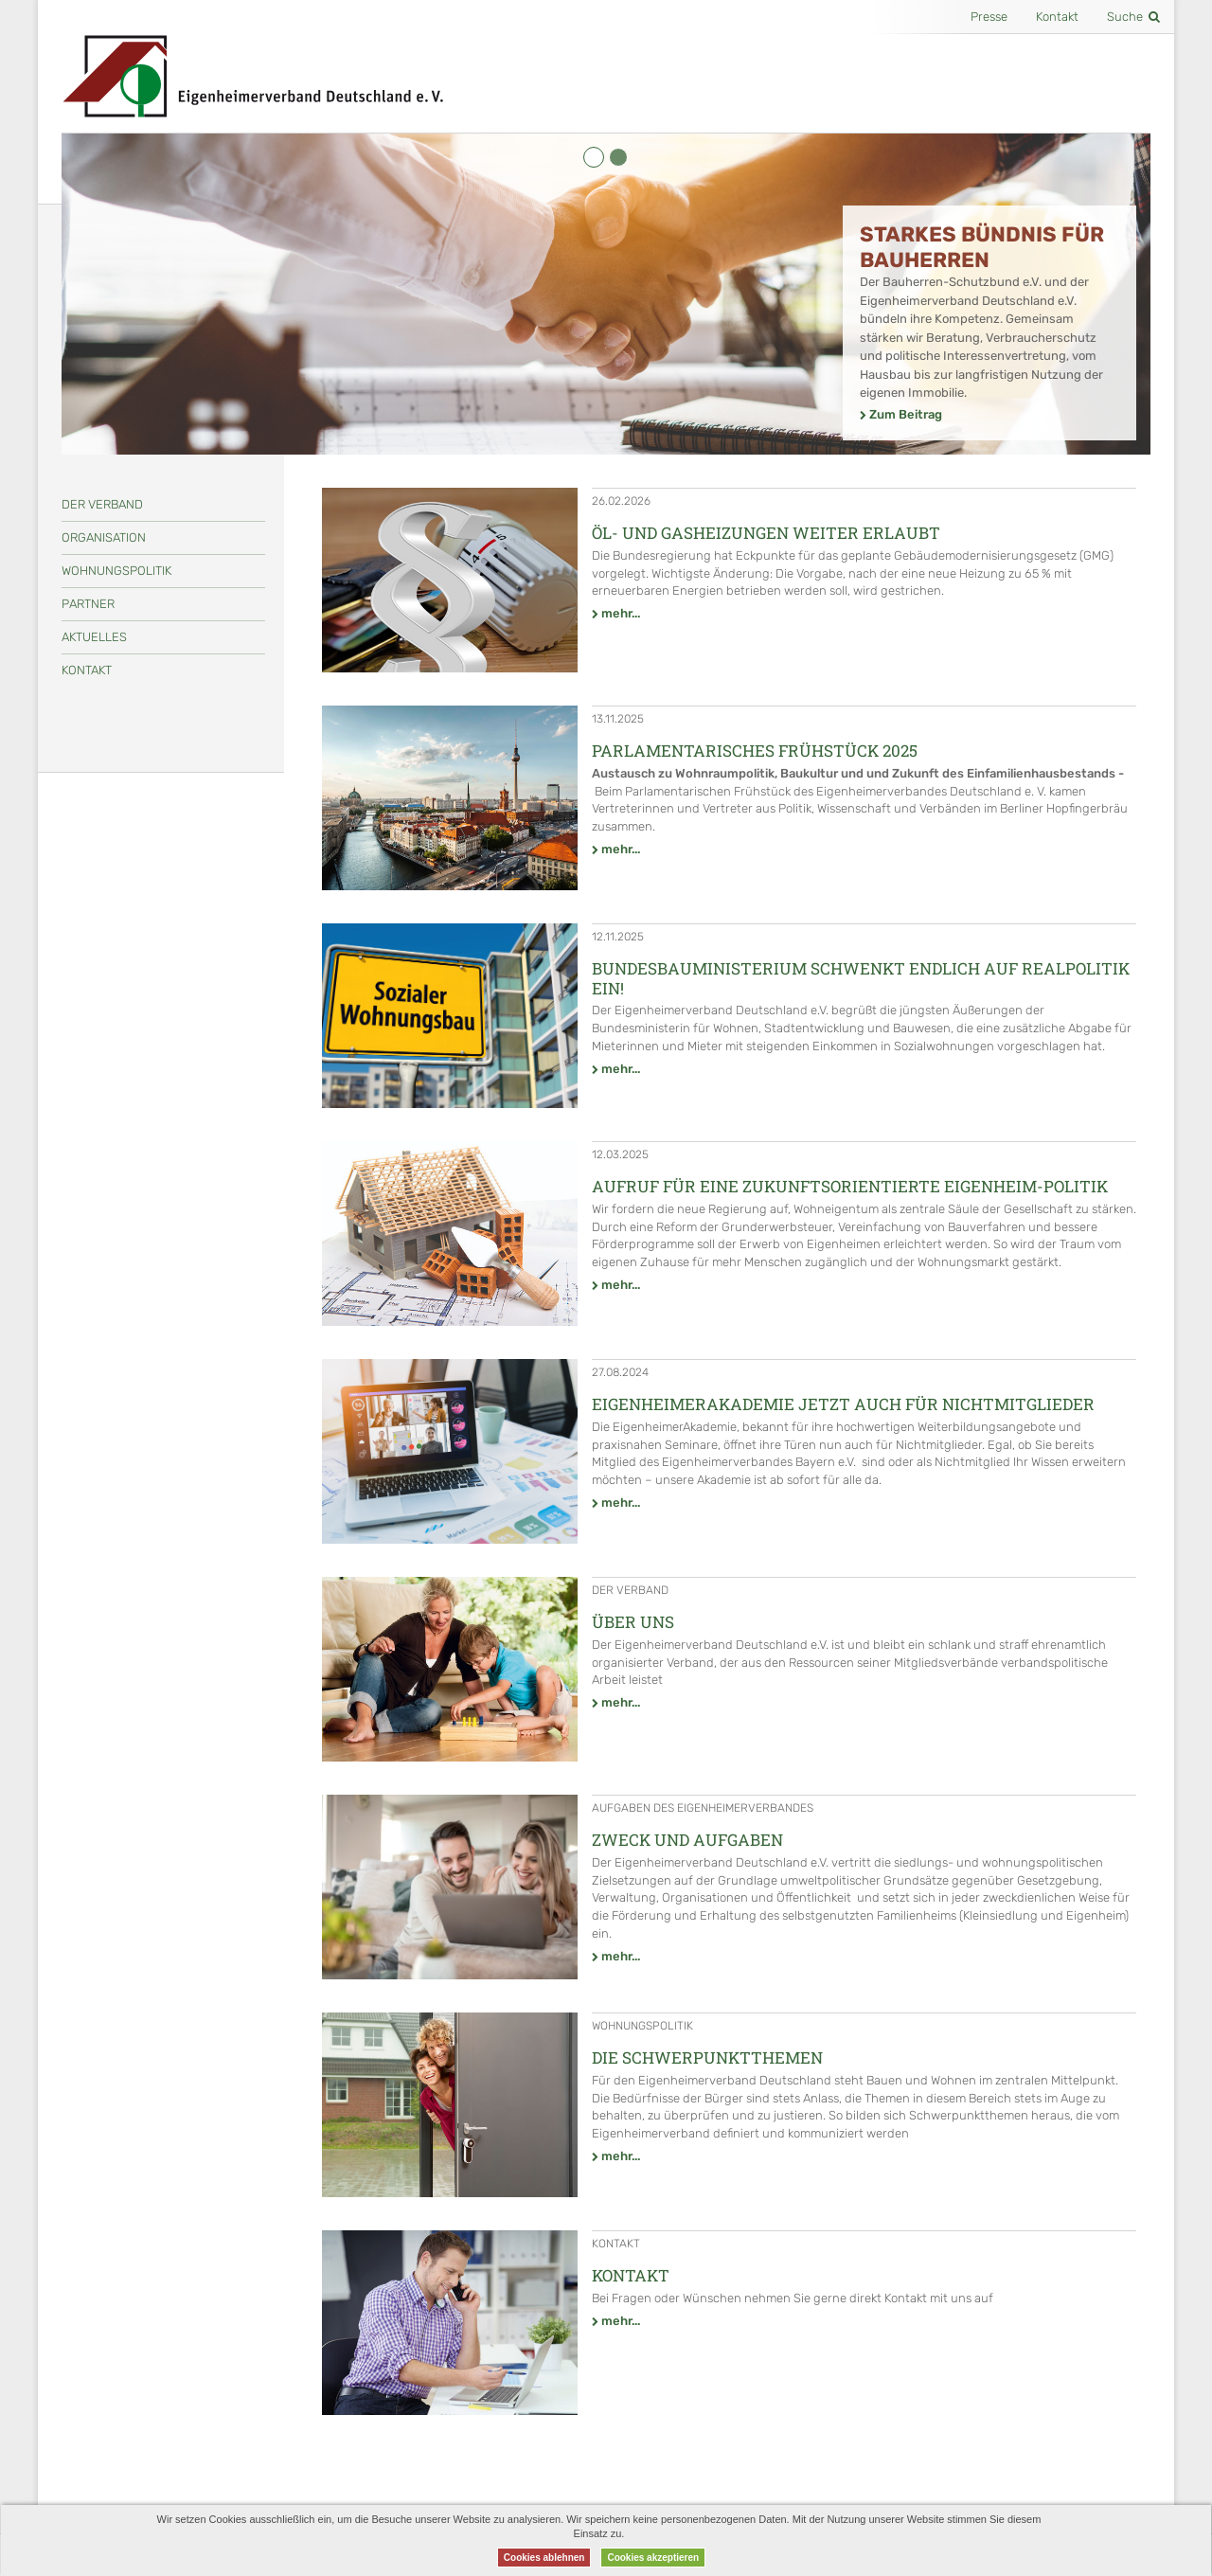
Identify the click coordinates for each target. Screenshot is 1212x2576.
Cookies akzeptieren (653, 2557)
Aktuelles (94, 637)
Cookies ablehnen (544, 2557)
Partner (88, 604)
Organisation (104, 537)
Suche (1133, 16)
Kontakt (1057, 16)
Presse (989, 16)
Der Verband (102, 504)
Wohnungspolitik (116, 571)
